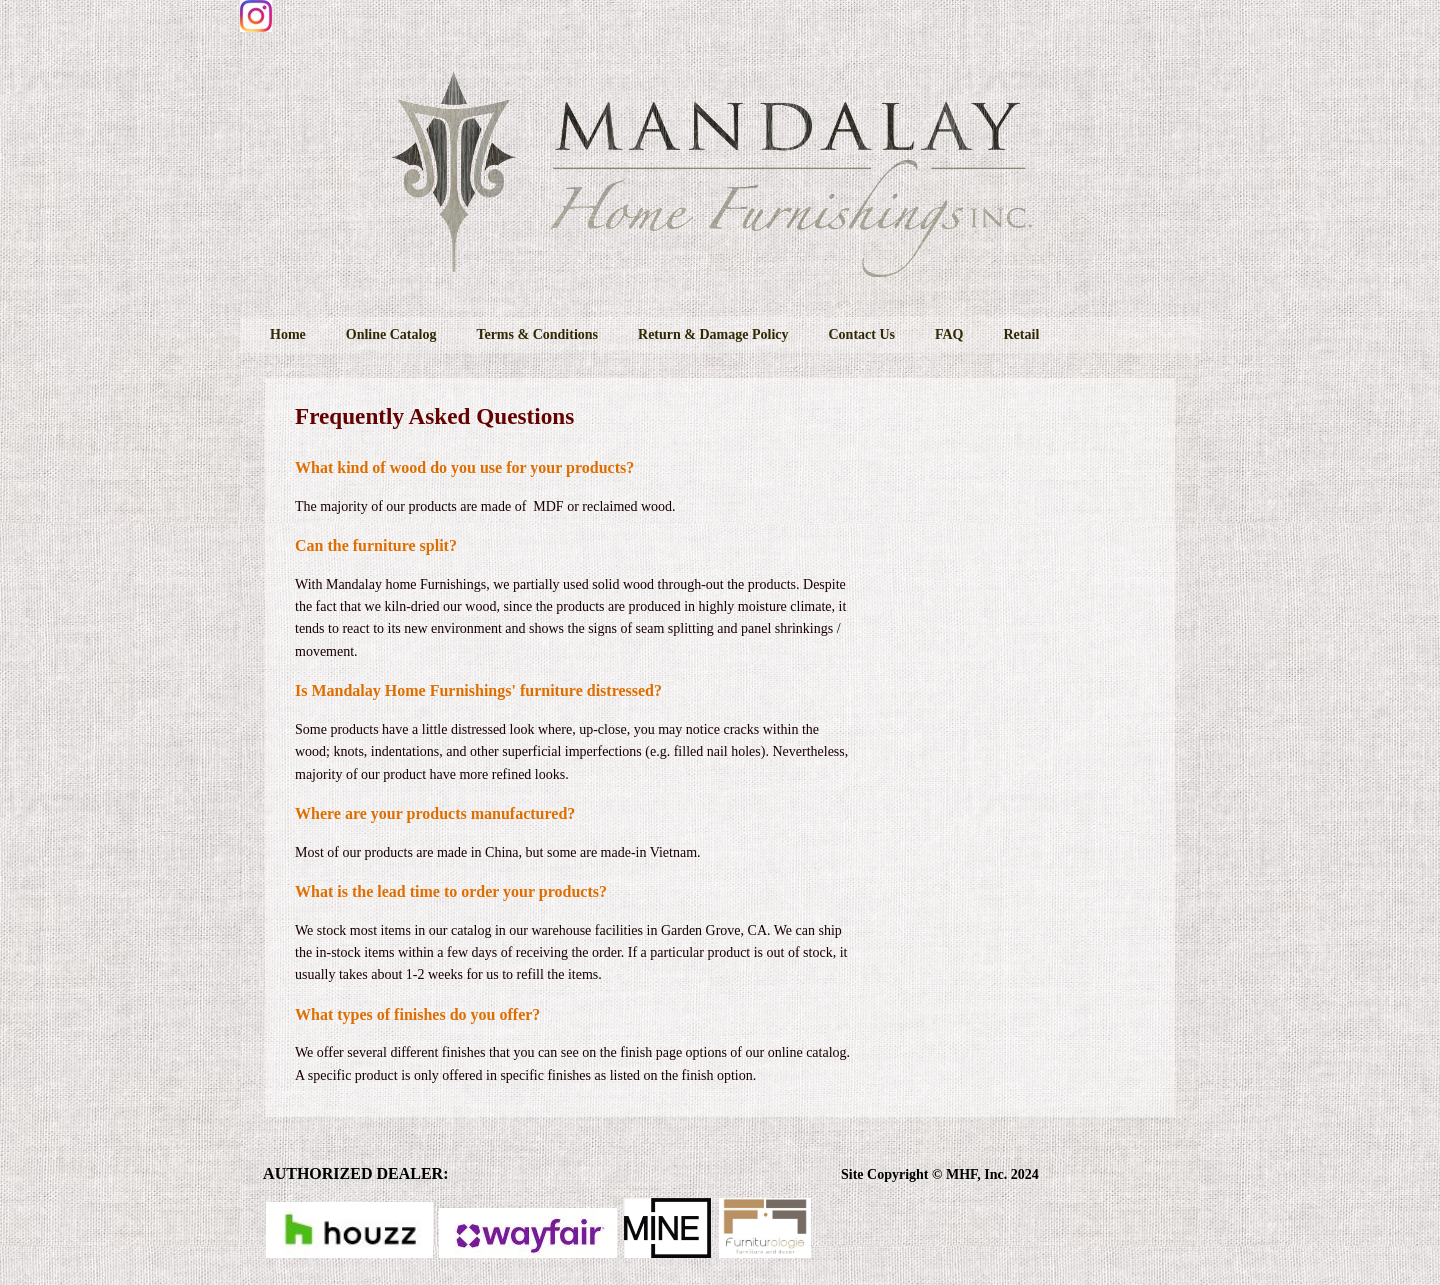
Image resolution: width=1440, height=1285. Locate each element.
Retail (1022, 334)
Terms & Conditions (537, 334)
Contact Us (861, 334)
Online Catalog (391, 334)
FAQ (949, 334)
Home (288, 334)
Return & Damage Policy (713, 334)
